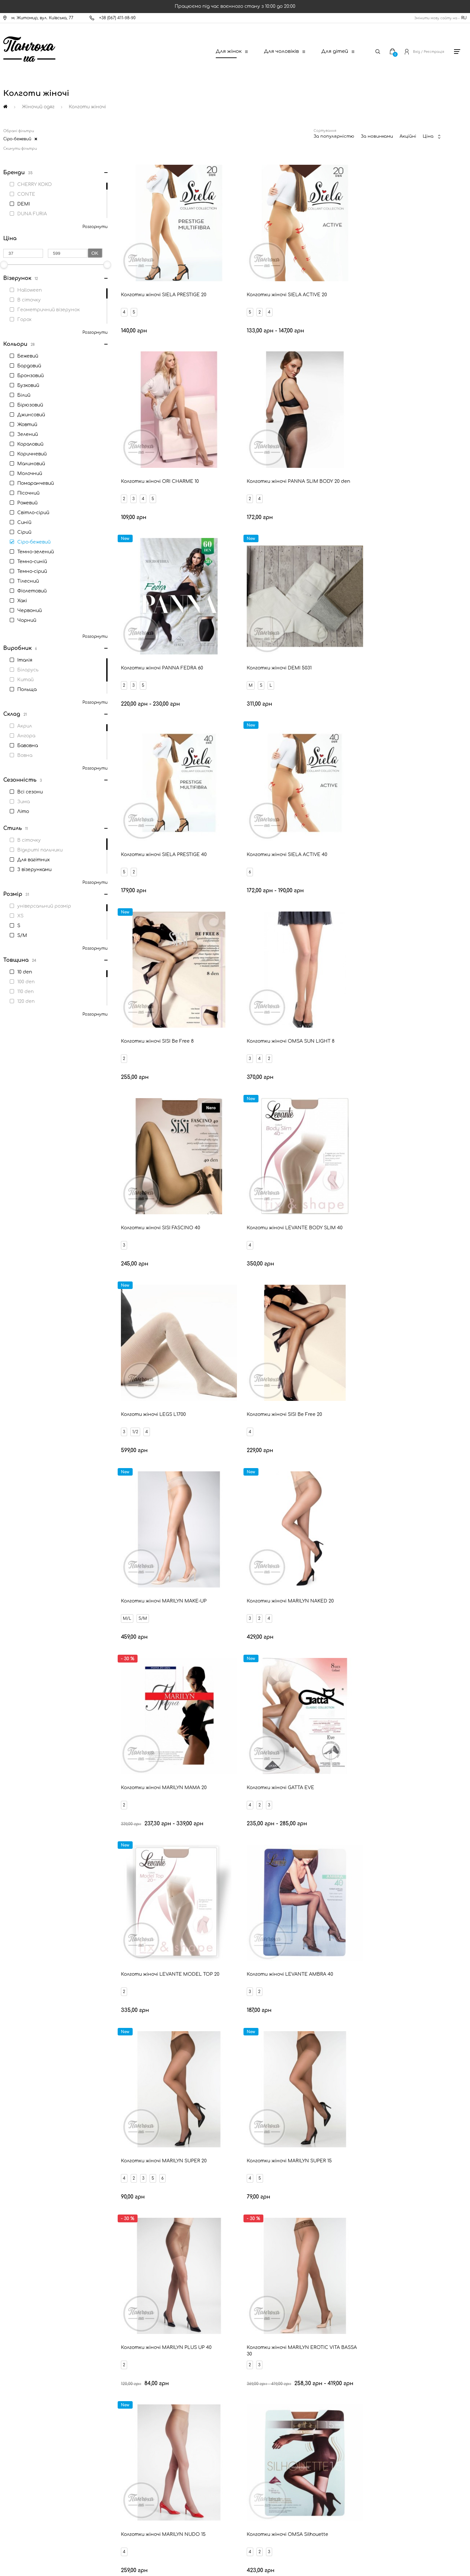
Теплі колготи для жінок (304, 1959)
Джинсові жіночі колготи (232, 1941)
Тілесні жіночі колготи (281, 1868)
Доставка (27, 2383)
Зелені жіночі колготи (69, 1941)
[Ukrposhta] (265, 2516)
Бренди (24, 2427)
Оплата (25, 2394)
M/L (342, 959)
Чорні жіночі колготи (126, 1868)
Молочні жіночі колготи (74, 1923)
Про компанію (31, 2471)
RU (464, 18)
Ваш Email (217, 2283)
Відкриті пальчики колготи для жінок (305, 1977)
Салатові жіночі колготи (320, 1904)
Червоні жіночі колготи (73, 1886)
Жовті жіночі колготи (400, 1941)
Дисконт (26, 2460)
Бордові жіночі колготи (236, 1923)
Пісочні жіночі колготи (71, 1904)
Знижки (24, 2416)
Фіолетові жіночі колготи (149, 1941)
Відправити (290, 2294)
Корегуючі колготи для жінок (218, 1959)
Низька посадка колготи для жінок (197, 1977)
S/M (357, 959)
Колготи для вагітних (70, 1959)
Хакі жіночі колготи (401, 1923)
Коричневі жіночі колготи (156, 1923)
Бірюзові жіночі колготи (153, 1886)
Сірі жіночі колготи (422, 1868)
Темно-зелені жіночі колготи (318, 1941)
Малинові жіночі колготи (238, 1904)
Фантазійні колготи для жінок (391, 1959)
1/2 (136, 959)
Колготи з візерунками (399, 1977)
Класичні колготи (140, 1959)
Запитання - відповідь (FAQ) (46, 2438)
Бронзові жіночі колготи (202, 1868)
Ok (94, 253)
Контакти (28, 2371)
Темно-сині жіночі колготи (393, 1886)
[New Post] (209, 2517)
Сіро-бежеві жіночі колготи (153, 1904)
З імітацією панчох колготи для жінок (88, 1977)
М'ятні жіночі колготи (400, 1904)
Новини (25, 2405)
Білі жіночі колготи (353, 1868)
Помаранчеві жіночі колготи (321, 1923)
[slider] (107, 264)
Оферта (25, 2449)
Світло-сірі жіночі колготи (306, 1886)
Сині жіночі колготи (228, 1886)
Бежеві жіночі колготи (51, 1868)
